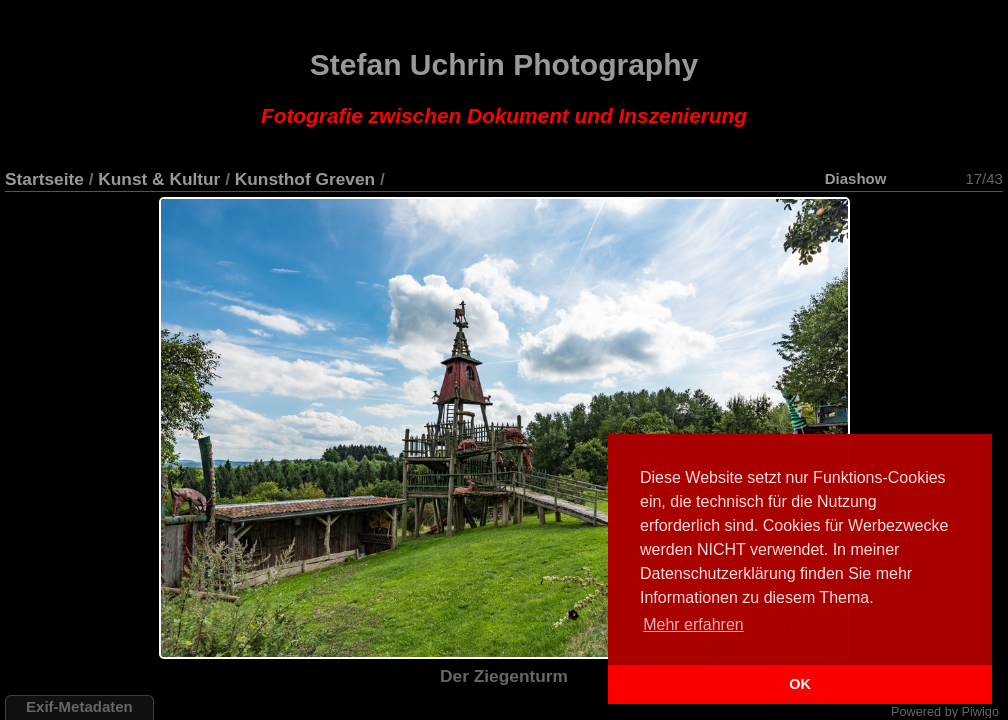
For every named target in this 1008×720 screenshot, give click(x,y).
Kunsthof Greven (305, 179)
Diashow (856, 178)
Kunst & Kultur (159, 179)
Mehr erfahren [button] (693, 624)
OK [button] (800, 684)
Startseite (44, 179)
